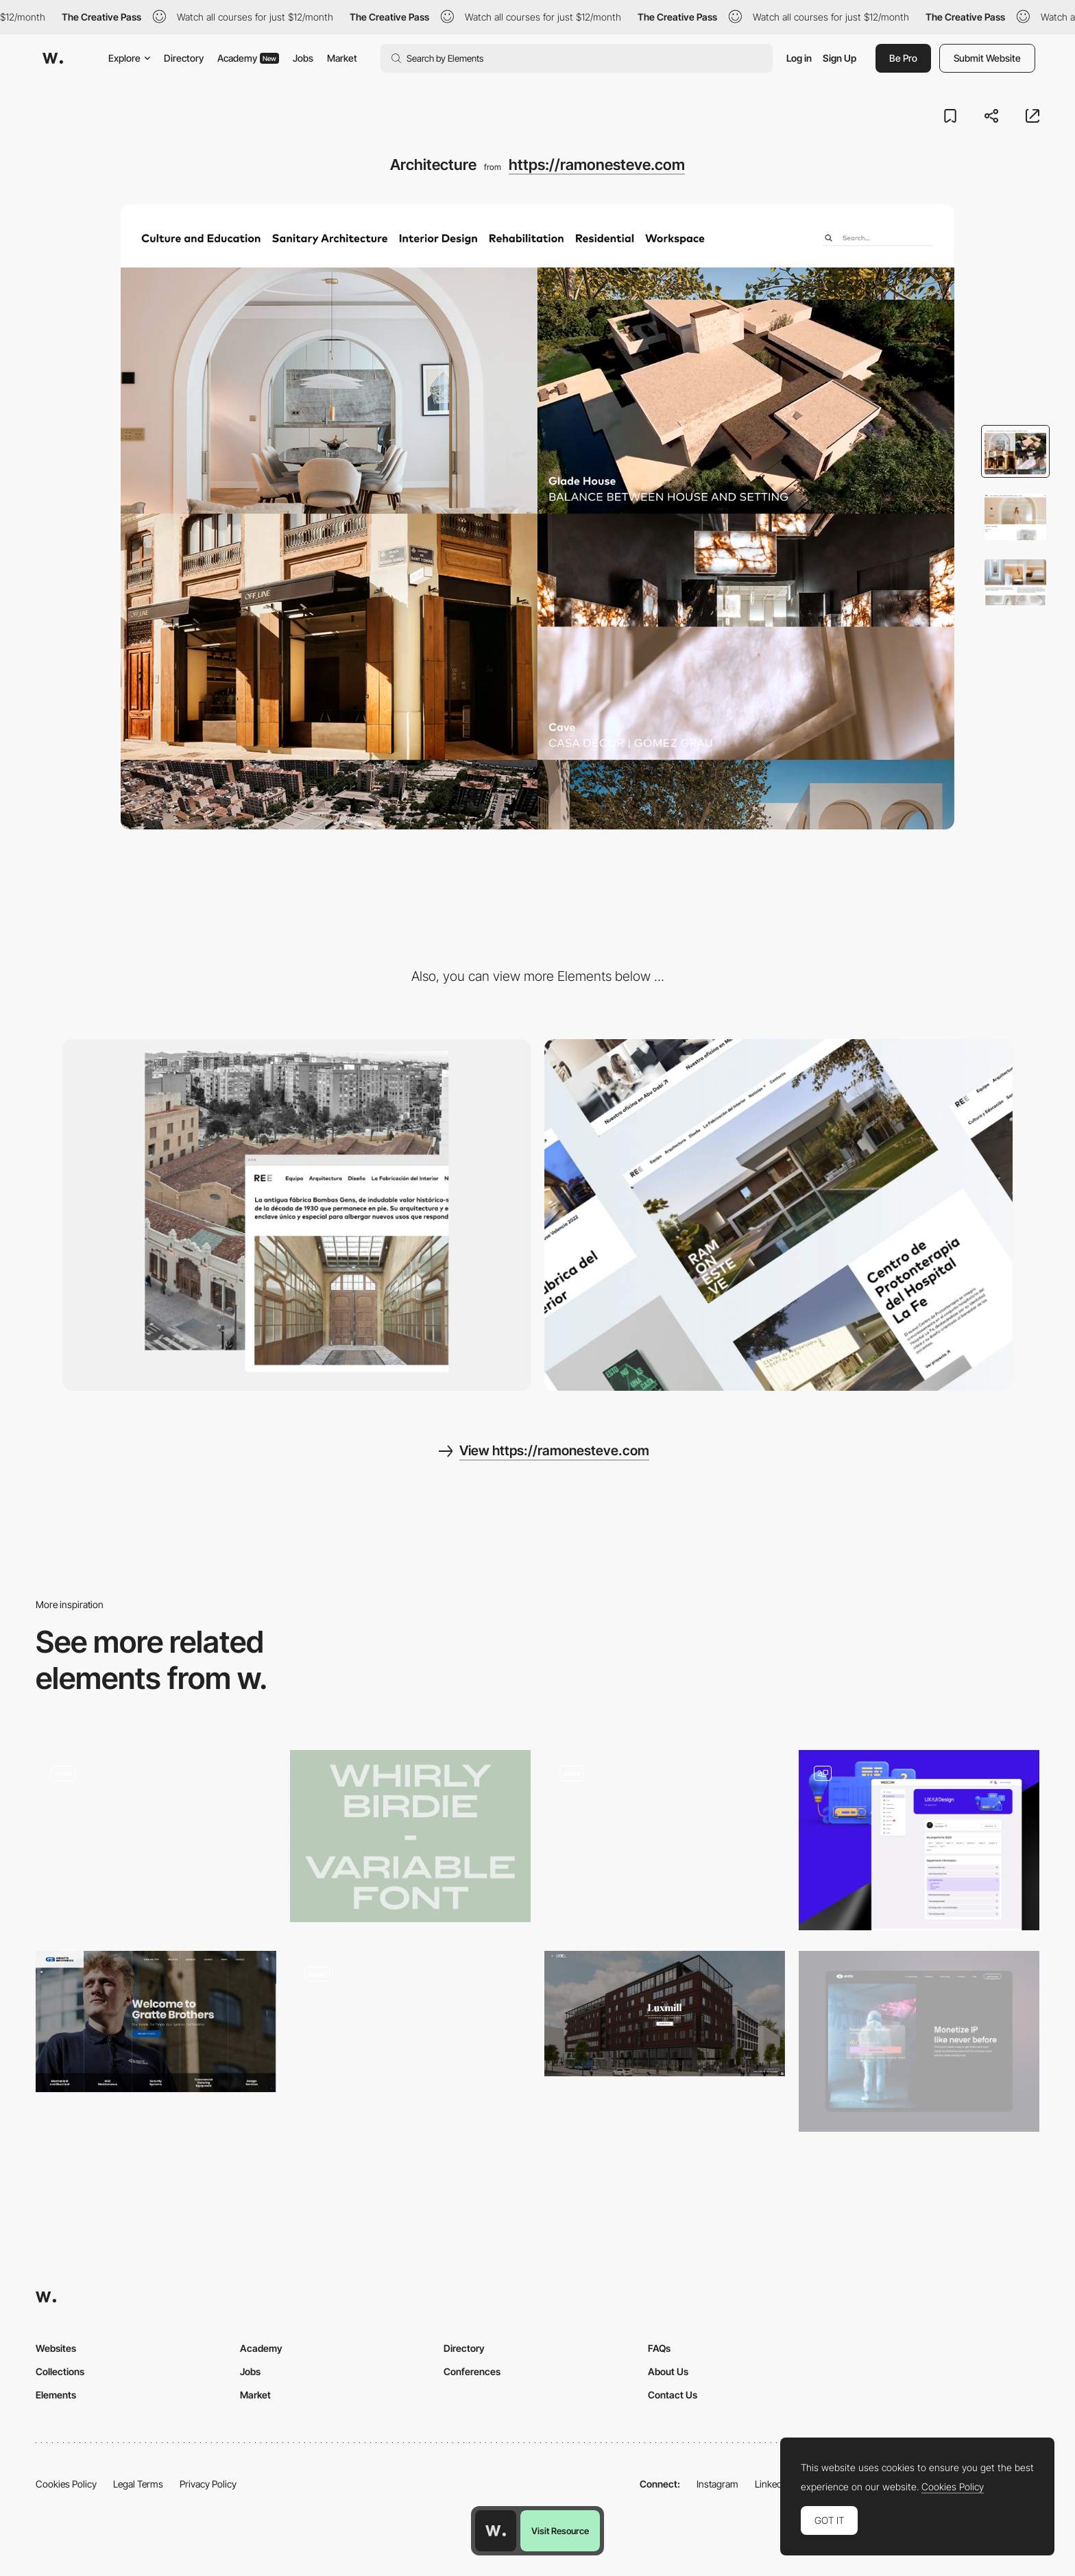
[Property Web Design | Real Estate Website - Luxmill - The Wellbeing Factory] (664, 2013)
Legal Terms (138, 2484)
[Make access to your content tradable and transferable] (919, 2041)
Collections (60, 2371)
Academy (248, 58)
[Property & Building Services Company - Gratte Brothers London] (156, 2021)
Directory (184, 58)
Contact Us (672, 2395)
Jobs (303, 58)
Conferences (472, 2371)
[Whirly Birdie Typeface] (410, 1836)
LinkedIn (772, 2484)
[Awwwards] (53, 58)
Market (342, 58)
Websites (56, 2348)
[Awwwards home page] (495, 2530)
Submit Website (987, 58)
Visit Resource (560, 2530)
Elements (56, 2395)
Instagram (717, 2484)
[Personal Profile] (919, 1840)
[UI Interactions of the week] (664, 1840)
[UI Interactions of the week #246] (156, 1840)
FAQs (659, 2348)
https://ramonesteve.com (597, 164)
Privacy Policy (208, 2484)
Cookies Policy (66, 2484)
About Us (668, 2371)
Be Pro (903, 58)
